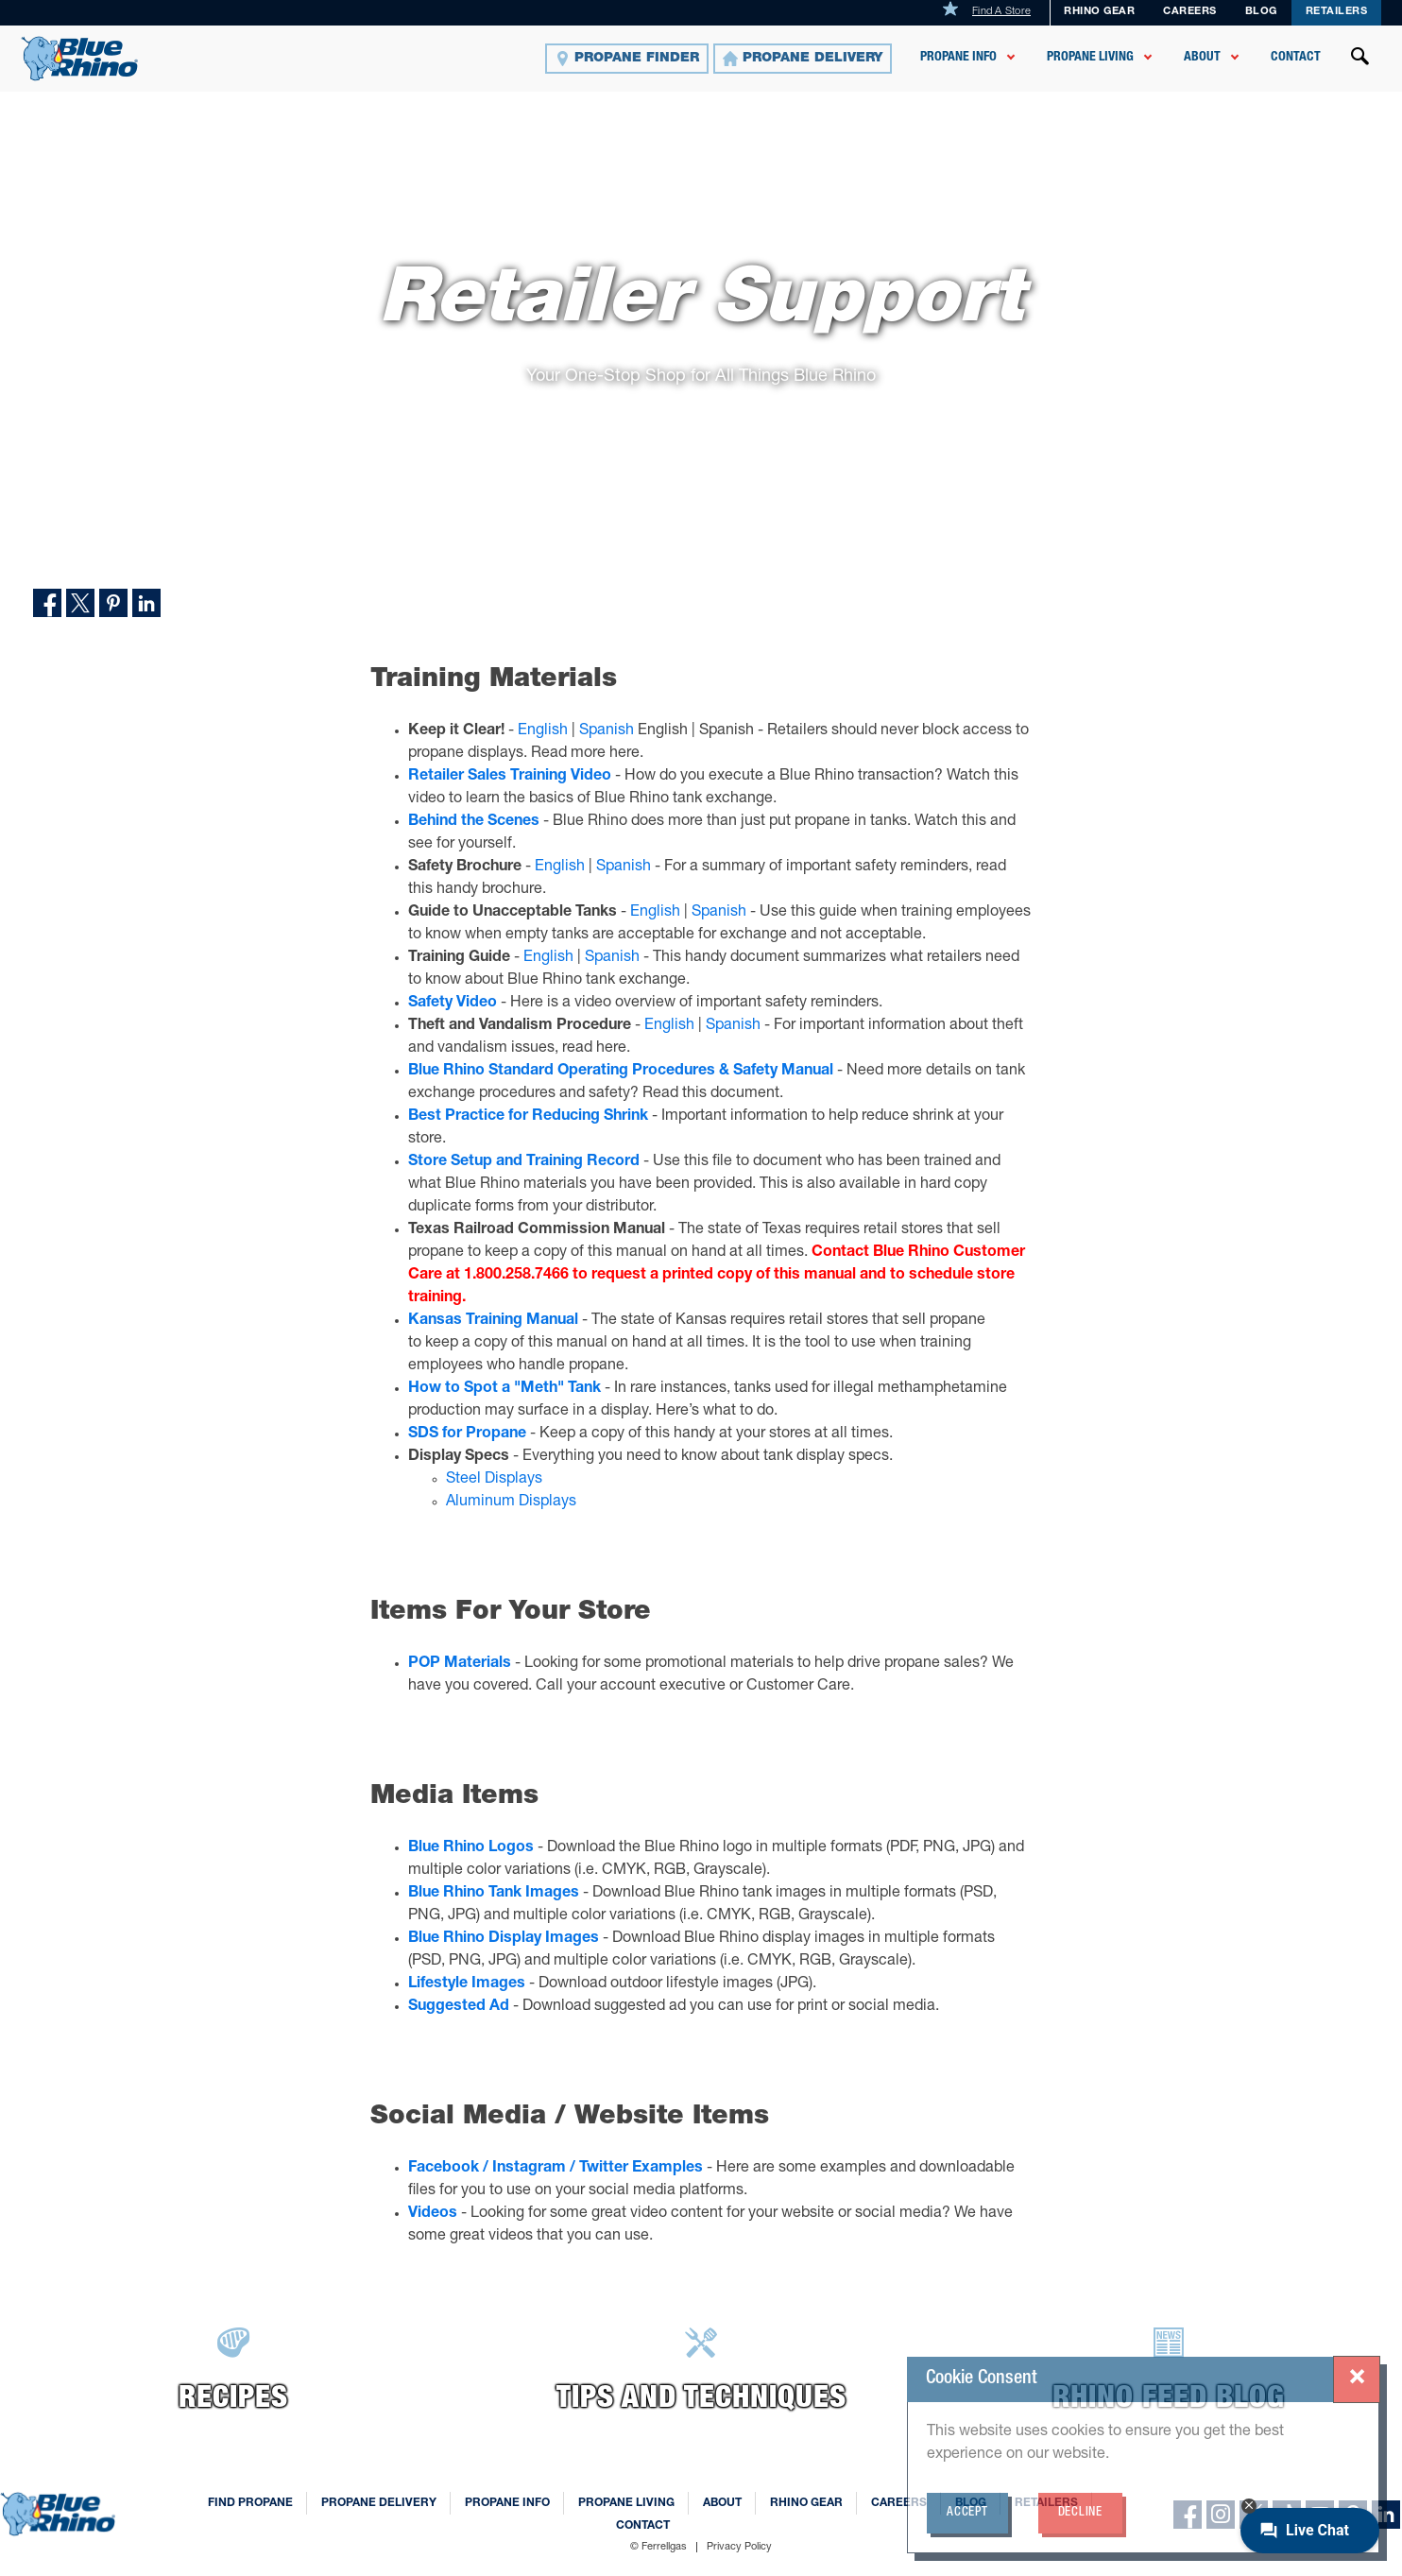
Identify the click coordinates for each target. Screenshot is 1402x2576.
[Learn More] (701, 2372)
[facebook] (1187, 2514)
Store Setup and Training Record (524, 1162)
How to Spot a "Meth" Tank (504, 1389)
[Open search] (1360, 58)
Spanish (606, 731)
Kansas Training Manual (493, 1321)
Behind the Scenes (473, 822)
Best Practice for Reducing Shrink (528, 1117)
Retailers (1337, 12)
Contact (1296, 57)
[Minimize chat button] (1249, 2506)
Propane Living (1090, 57)
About (1202, 57)
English (543, 731)
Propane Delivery (378, 2503)
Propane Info (958, 57)
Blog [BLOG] (1261, 12)
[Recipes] (234, 2372)
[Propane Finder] (627, 58)
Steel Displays (494, 1479)
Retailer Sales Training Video (509, 776)
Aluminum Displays (511, 1502)
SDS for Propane (467, 1434)
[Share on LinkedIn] (146, 603)
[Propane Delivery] (802, 58)
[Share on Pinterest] (113, 603)
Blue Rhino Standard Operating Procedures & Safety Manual (620, 1071)
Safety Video (452, 1003)
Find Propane (250, 2503)
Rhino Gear (1099, 12)
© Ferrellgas (658, 2547)
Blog (970, 2503)
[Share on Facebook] (47, 603)
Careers (1190, 12)
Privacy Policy (739, 2547)
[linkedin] (1386, 2514)
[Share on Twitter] (80, 603)
